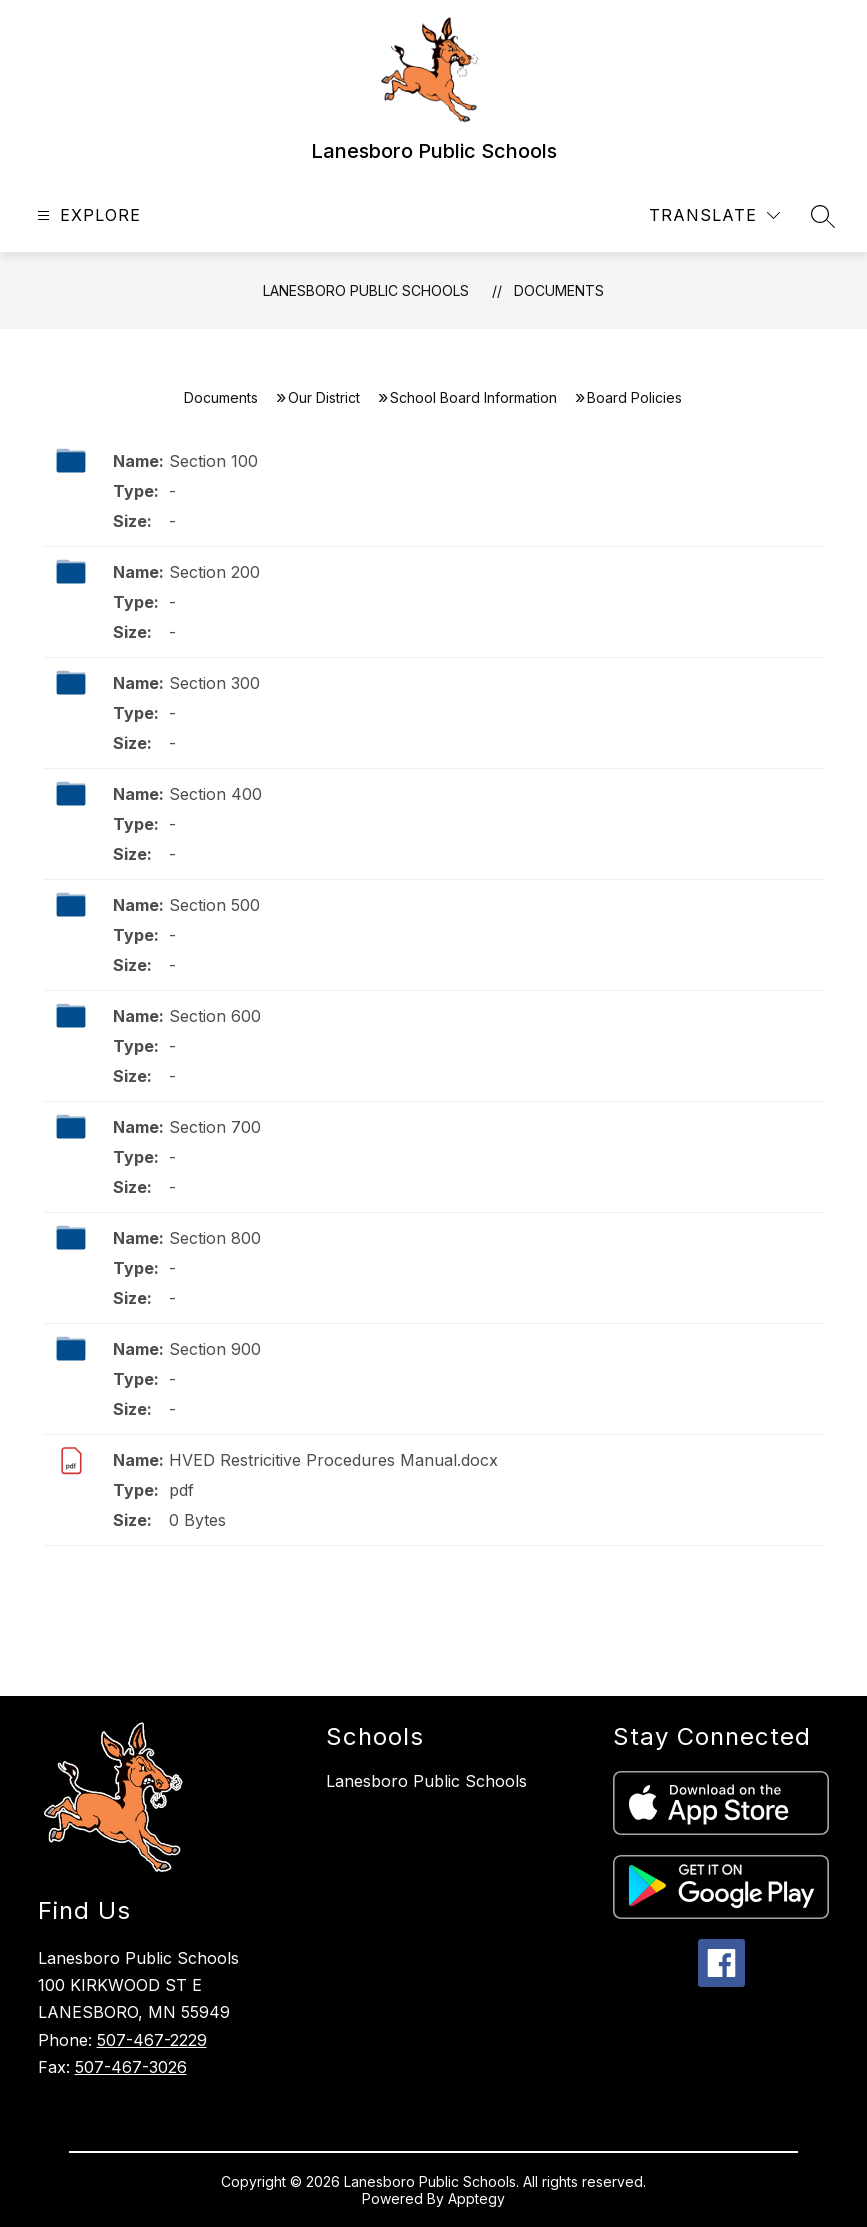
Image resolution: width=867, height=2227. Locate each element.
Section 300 (214, 683)
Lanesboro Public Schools (366, 290)
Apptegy (476, 2198)
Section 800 (215, 1238)
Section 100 (213, 461)
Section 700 (215, 1127)
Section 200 (214, 572)
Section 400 (215, 794)
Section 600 (215, 1016)
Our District (324, 397)
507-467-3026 (131, 2067)
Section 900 (215, 1349)
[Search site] (823, 216)
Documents (559, 290)
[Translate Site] (714, 215)
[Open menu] (86, 215)
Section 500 (214, 905)
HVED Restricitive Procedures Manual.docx (333, 1460)
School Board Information (473, 397)
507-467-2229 (152, 2040)
